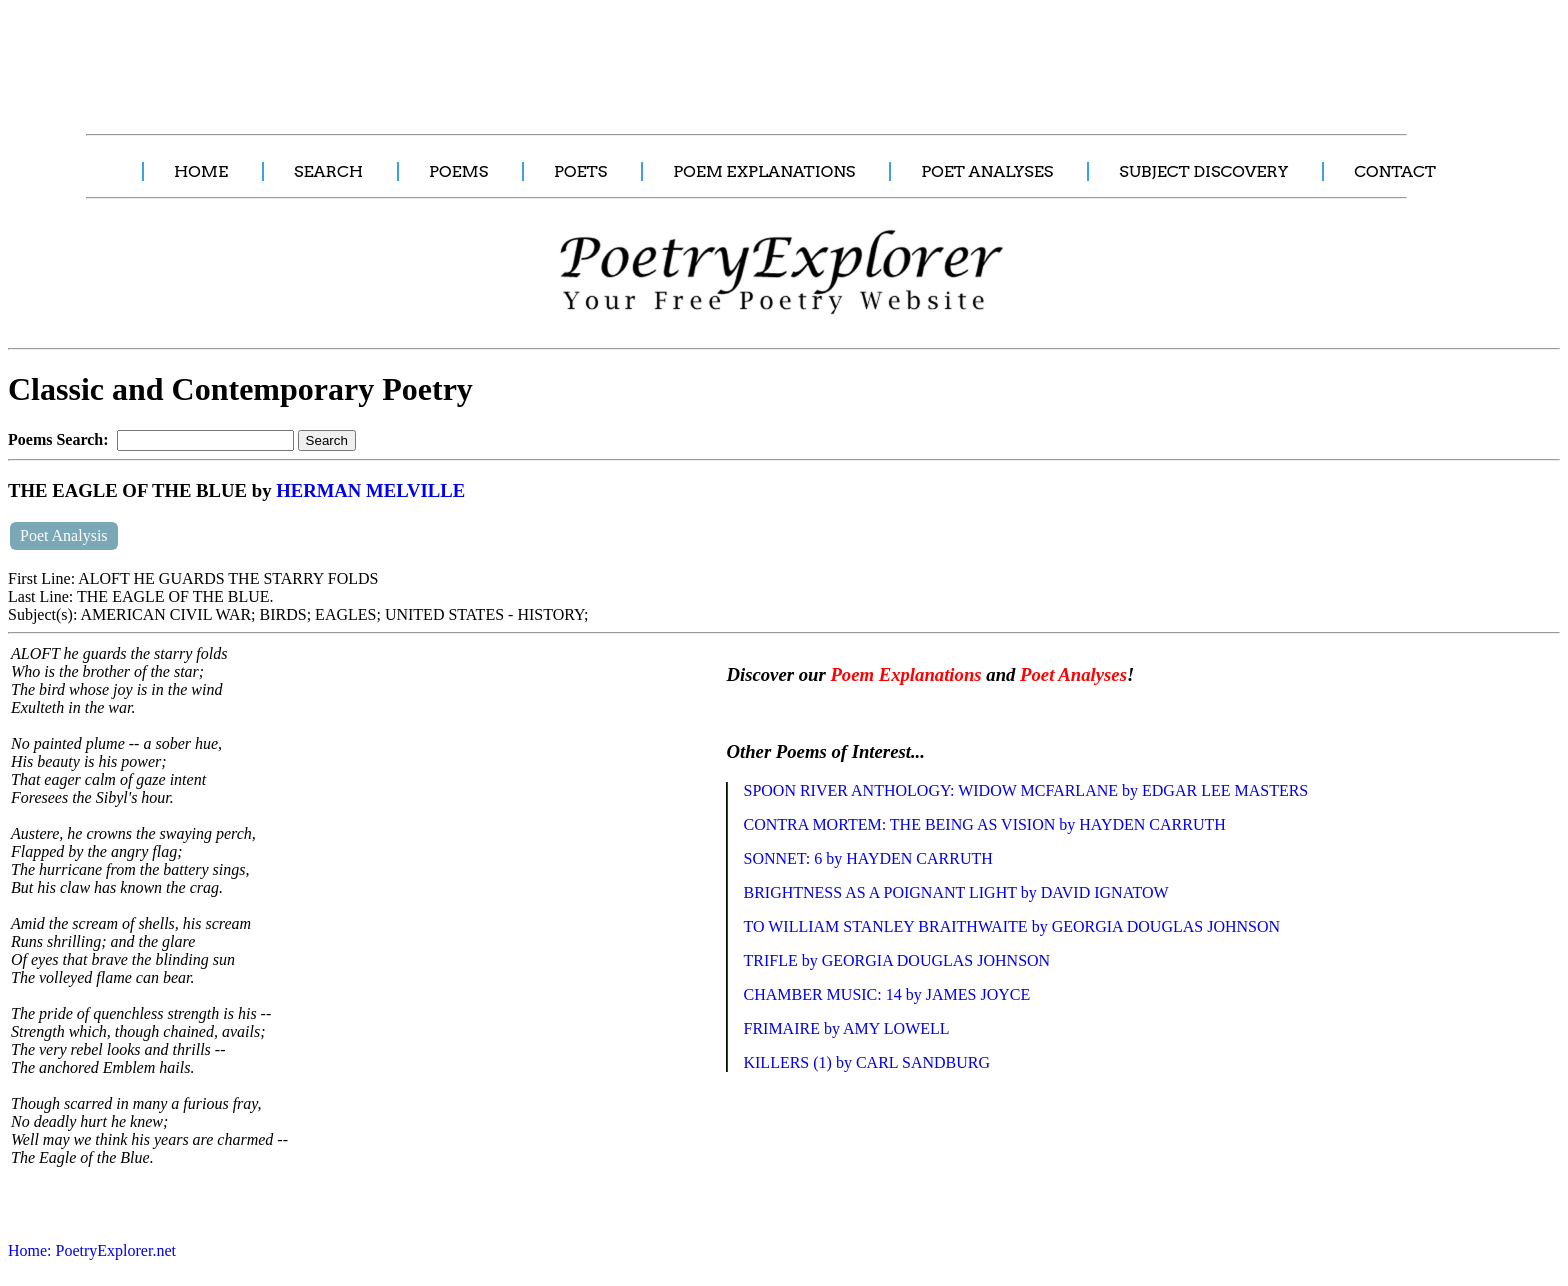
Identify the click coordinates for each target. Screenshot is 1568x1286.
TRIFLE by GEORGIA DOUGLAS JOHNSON (896, 960)
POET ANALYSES (987, 171)
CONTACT (1395, 171)
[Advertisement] (375, 56)
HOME (201, 171)
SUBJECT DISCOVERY (1203, 171)
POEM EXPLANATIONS (764, 171)
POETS (580, 171)
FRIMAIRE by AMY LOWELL (846, 1028)
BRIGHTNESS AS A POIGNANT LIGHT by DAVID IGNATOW (955, 892)
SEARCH (328, 171)
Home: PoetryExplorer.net (92, 1250)
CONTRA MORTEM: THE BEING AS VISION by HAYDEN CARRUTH (984, 824)
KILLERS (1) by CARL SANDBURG (866, 1062)
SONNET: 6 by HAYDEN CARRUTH (867, 858)
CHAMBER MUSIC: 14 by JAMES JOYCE (886, 994)
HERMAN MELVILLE (370, 490)
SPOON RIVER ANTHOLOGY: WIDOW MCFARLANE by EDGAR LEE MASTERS (1025, 790)
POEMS (458, 171)
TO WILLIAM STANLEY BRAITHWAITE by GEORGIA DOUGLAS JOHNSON (1011, 926)
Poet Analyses (1073, 674)
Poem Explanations (905, 674)
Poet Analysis (64, 535)
